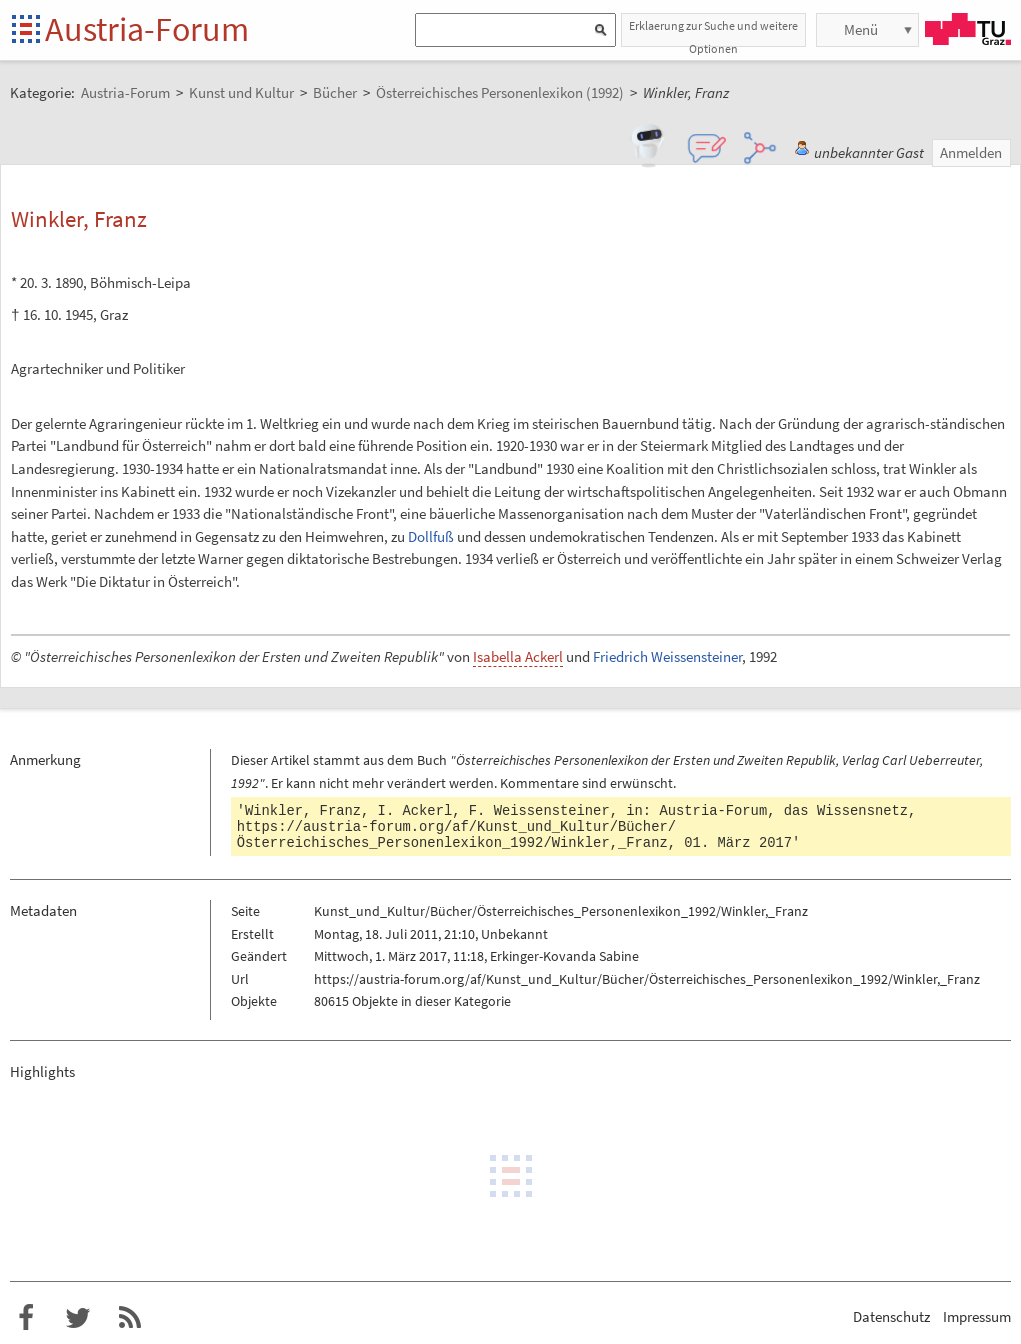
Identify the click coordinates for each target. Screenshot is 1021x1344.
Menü (861, 29)
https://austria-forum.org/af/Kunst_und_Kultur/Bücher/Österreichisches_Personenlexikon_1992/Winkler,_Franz (456, 835)
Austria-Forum (147, 29)
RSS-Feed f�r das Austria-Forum (130, 1318)
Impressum (977, 1316)
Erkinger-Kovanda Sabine (564, 956)
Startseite (27, 30)
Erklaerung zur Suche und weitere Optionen (713, 32)
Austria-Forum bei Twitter (78, 1318)
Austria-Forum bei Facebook (26, 1318)
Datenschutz (891, 1316)
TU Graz (968, 29)
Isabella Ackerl (518, 656)
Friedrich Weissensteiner (667, 656)
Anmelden (971, 152)
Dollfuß (431, 536)
